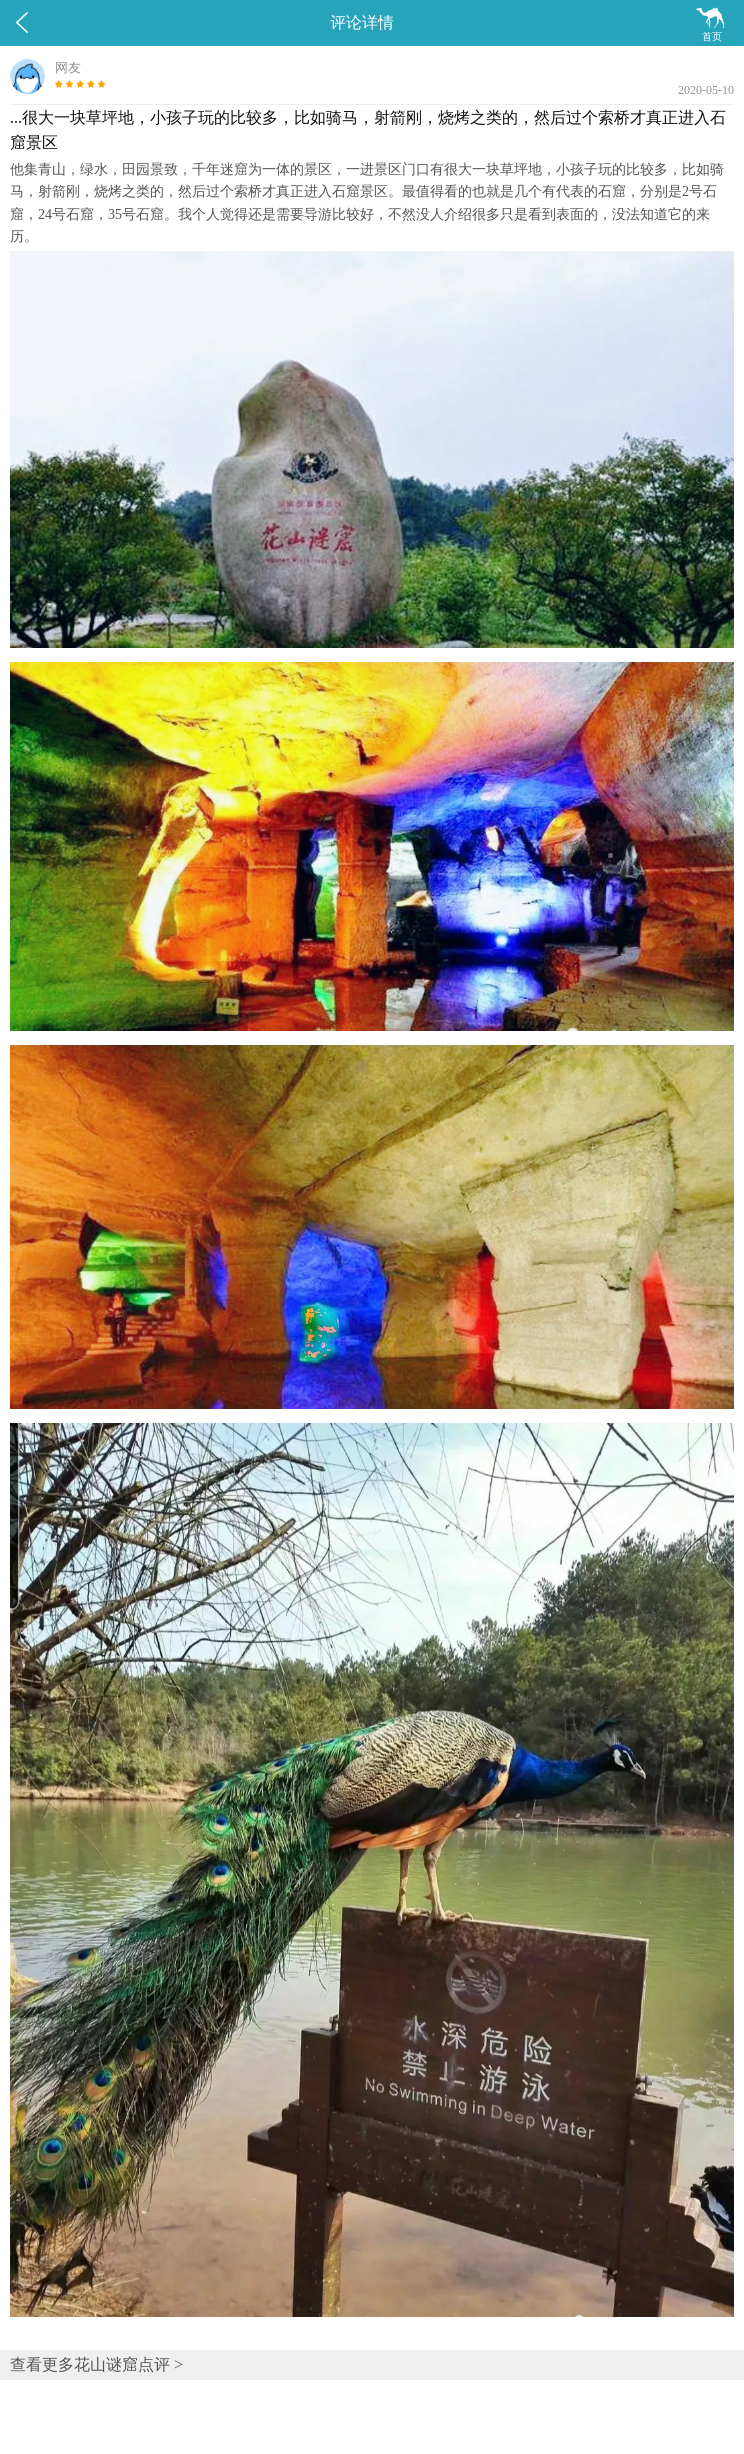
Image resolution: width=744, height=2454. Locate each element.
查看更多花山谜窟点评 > (96, 2364)
